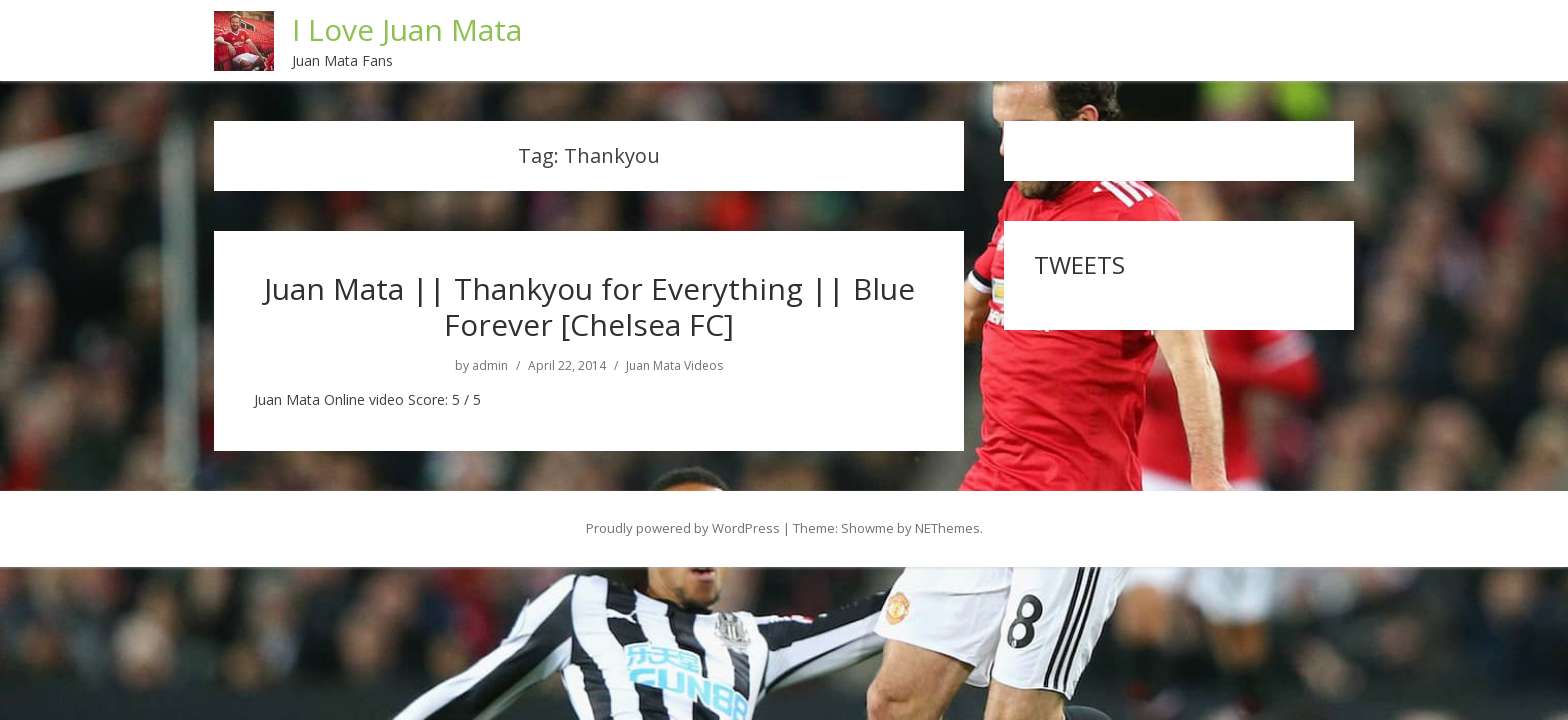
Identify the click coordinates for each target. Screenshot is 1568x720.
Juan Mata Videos (674, 365)
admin (490, 365)
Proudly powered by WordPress (683, 527)
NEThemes (947, 527)
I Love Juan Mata (408, 28)
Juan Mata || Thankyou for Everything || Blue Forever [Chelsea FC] (589, 305)
